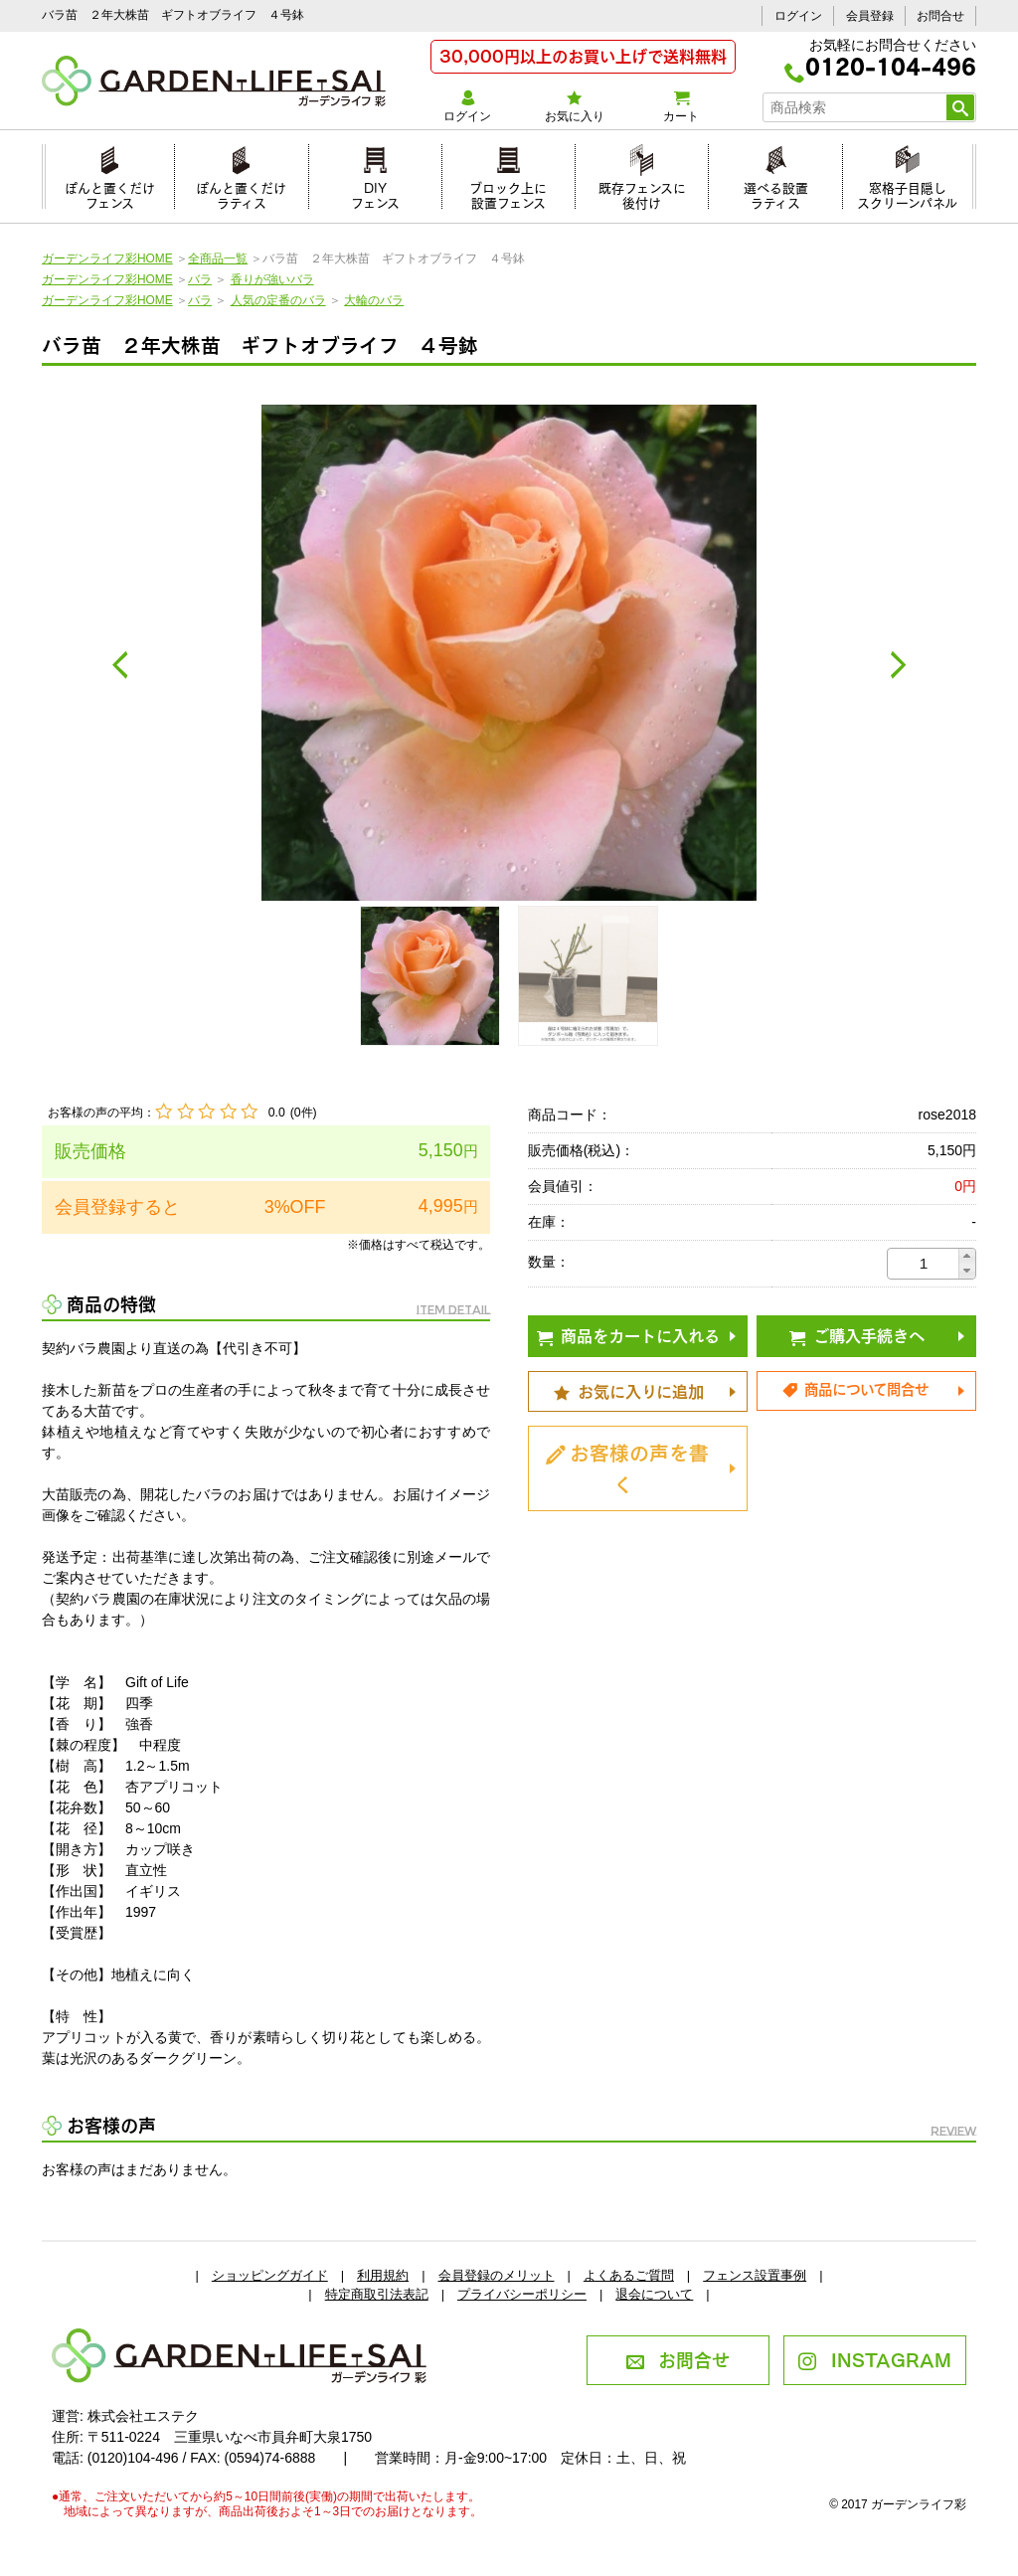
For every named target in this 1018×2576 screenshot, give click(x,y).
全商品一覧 (218, 258)
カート (680, 106)
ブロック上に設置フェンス (508, 192)
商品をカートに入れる (628, 1334)
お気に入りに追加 (629, 1390)
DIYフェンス (375, 192)
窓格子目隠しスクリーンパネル (907, 192)
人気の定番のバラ (278, 300)
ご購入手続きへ (857, 1334)
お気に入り (574, 106)
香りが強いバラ (272, 279)
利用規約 (383, 2275)
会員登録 (870, 16)
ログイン (798, 16)
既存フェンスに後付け (642, 192)
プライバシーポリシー (522, 2294)
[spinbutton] (923, 1264)
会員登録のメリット (496, 2275)
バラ (200, 279)
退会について (654, 2294)
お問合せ (940, 16)
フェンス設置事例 (754, 2275)
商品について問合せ (855, 1388)
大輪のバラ (374, 300)
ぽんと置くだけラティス (241, 192)
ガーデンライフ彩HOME (107, 258)
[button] (966, 1256)
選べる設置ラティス (776, 192)
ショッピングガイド (270, 2275)
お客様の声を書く (627, 1466)
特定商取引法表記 (376, 2294)
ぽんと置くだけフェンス (110, 192)
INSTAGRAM (874, 2358)
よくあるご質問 (629, 2275)
